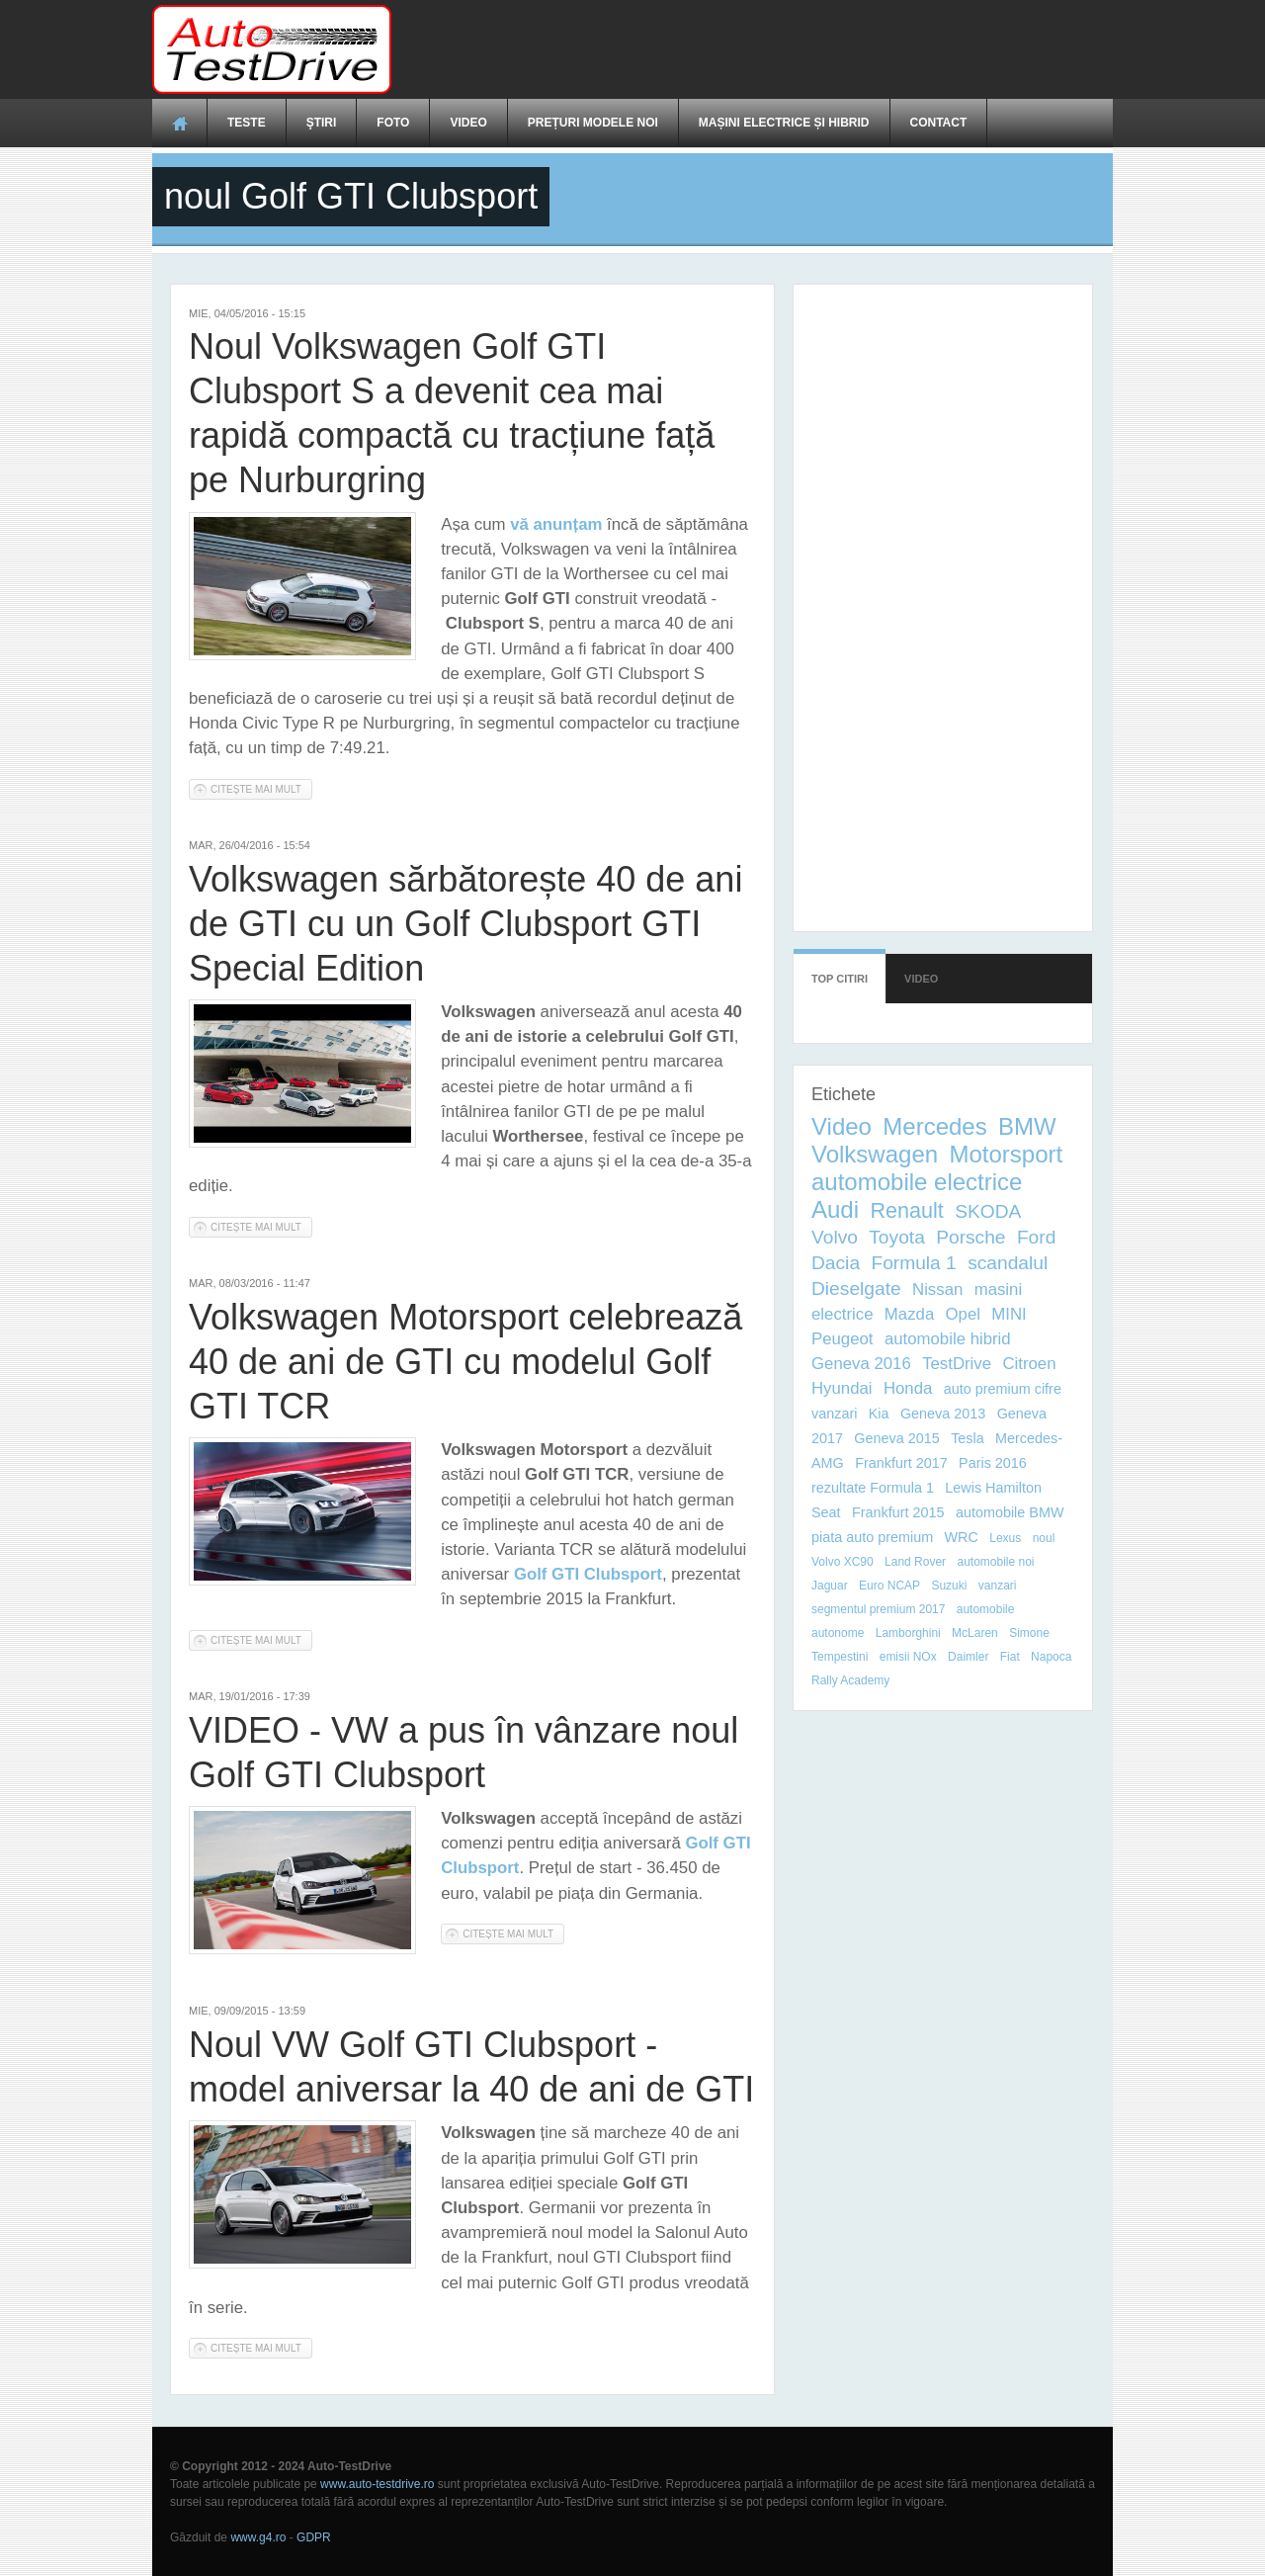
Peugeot (842, 1339)
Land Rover (915, 1562)
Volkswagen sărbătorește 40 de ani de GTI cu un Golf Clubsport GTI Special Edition (465, 923)
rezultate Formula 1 (872, 1488)
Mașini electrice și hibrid (784, 122)
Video (468, 122)
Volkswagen (874, 1154)
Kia (879, 1413)
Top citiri (839, 969)
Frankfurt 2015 (898, 1512)
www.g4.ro (258, 2537)
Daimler (968, 1657)
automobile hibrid (948, 1339)
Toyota (897, 1237)
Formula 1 (913, 1262)
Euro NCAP (889, 1585)
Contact (939, 122)
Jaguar (829, 1585)
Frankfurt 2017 (901, 1463)
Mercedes (934, 1126)
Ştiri (321, 122)
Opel (963, 1314)
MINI (1008, 1314)
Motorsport (1005, 1154)
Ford (1036, 1237)
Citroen (1028, 1363)
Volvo (834, 1237)
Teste (246, 122)
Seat (826, 1512)
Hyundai (842, 1388)
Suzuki (949, 1585)
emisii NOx (908, 1657)
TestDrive (956, 1363)
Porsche (970, 1237)
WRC (961, 1537)
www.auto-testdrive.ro (377, 2484)
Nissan (937, 1289)
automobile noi (995, 1562)
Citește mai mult (261, 788)
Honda (908, 1388)
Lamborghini (908, 1633)
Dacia (835, 1262)
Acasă (180, 122)
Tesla (967, 1438)
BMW (1027, 1126)
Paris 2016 (993, 1463)
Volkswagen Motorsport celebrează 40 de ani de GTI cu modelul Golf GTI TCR (465, 1361)
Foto (393, 122)
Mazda (909, 1314)
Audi (835, 1209)
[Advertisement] (753, 49)
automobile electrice (916, 1181)
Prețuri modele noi (593, 122)
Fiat (1010, 1657)
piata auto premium (872, 1537)
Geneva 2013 (942, 1413)
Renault (906, 1210)
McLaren (975, 1633)
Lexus (1005, 1538)
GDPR (313, 2537)
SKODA (988, 1211)
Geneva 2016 (861, 1363)
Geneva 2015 (896, 1438)
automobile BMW (1010, 1512)
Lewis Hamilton (993, 1488)
